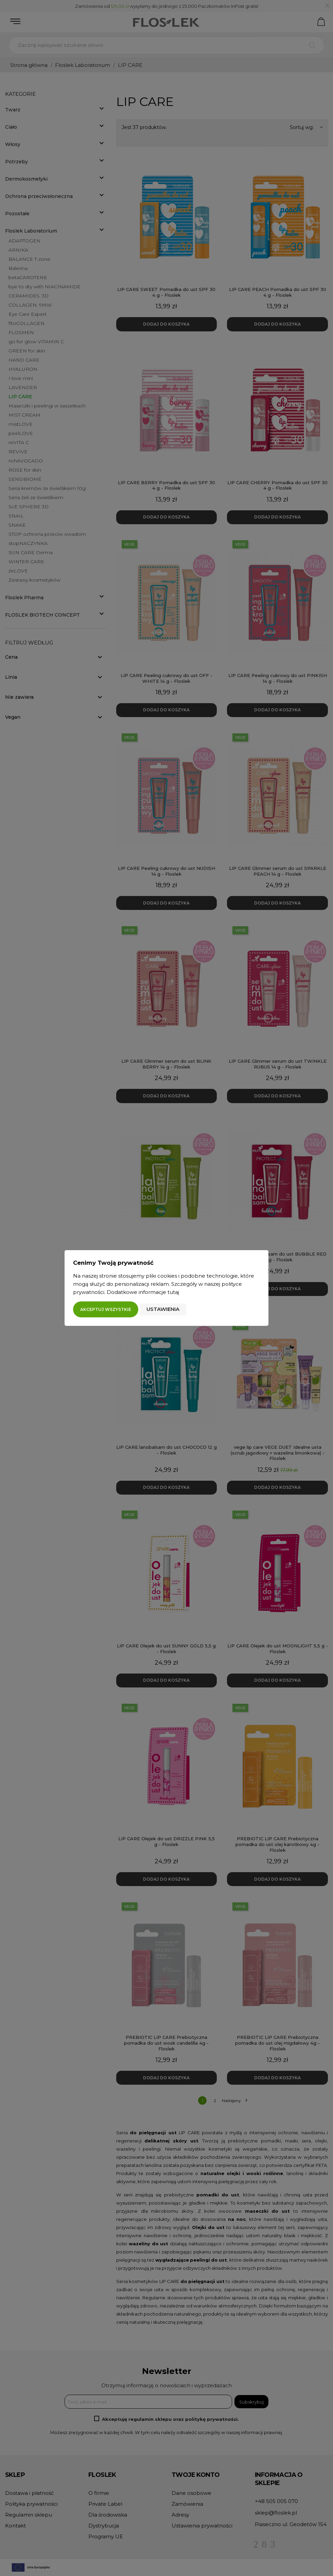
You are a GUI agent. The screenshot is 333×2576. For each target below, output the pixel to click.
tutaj (173, 1292)
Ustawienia (162, 1309)
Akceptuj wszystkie (105, 1309)
